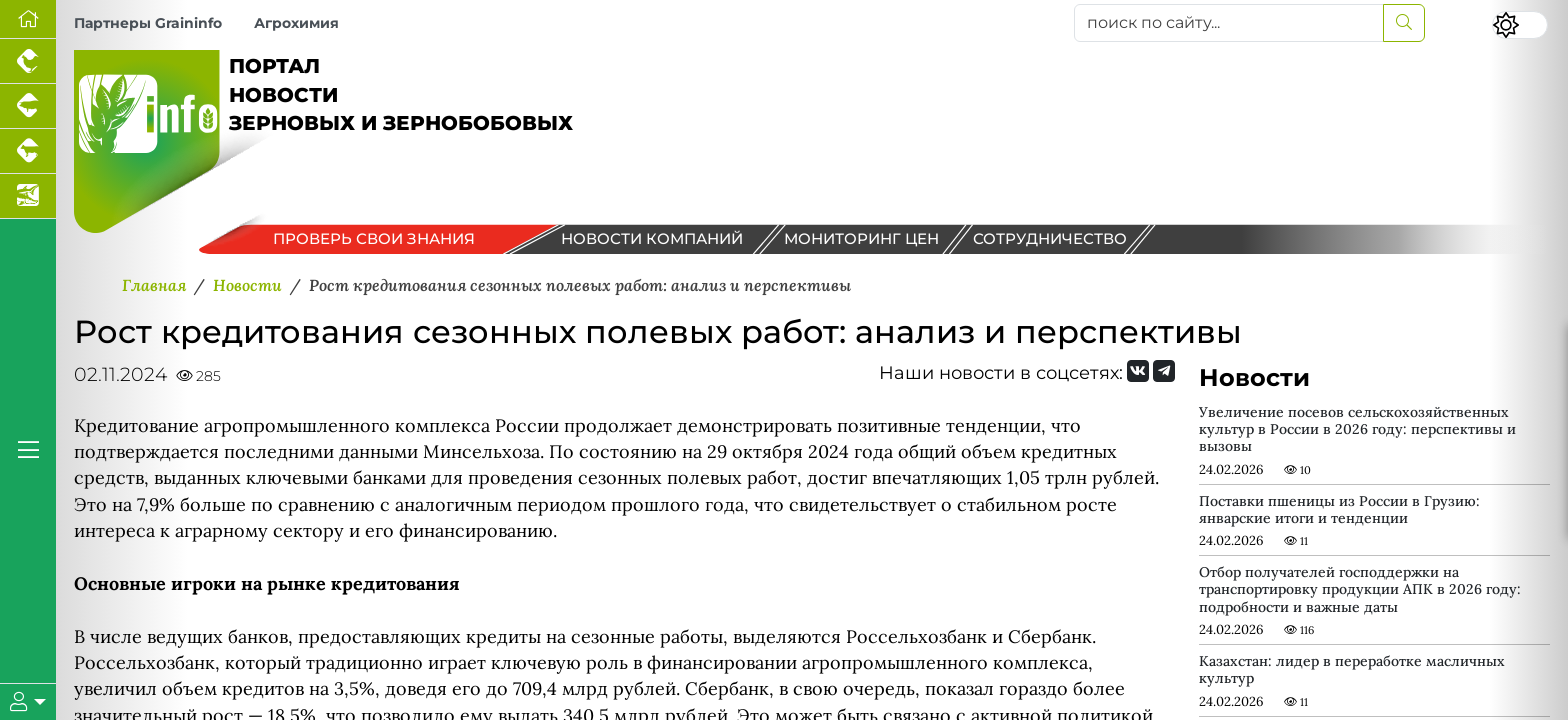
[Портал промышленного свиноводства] (28, 106)
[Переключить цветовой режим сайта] (1520, 25)
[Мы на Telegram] (1164, 371)
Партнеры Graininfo (148, 23)
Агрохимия (296, 23)
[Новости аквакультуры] (28, 196)
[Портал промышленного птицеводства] (28, 61)
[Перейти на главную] (28, 19)
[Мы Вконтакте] (1138, 371)
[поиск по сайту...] (1229, 23)
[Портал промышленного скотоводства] (28, 151)
